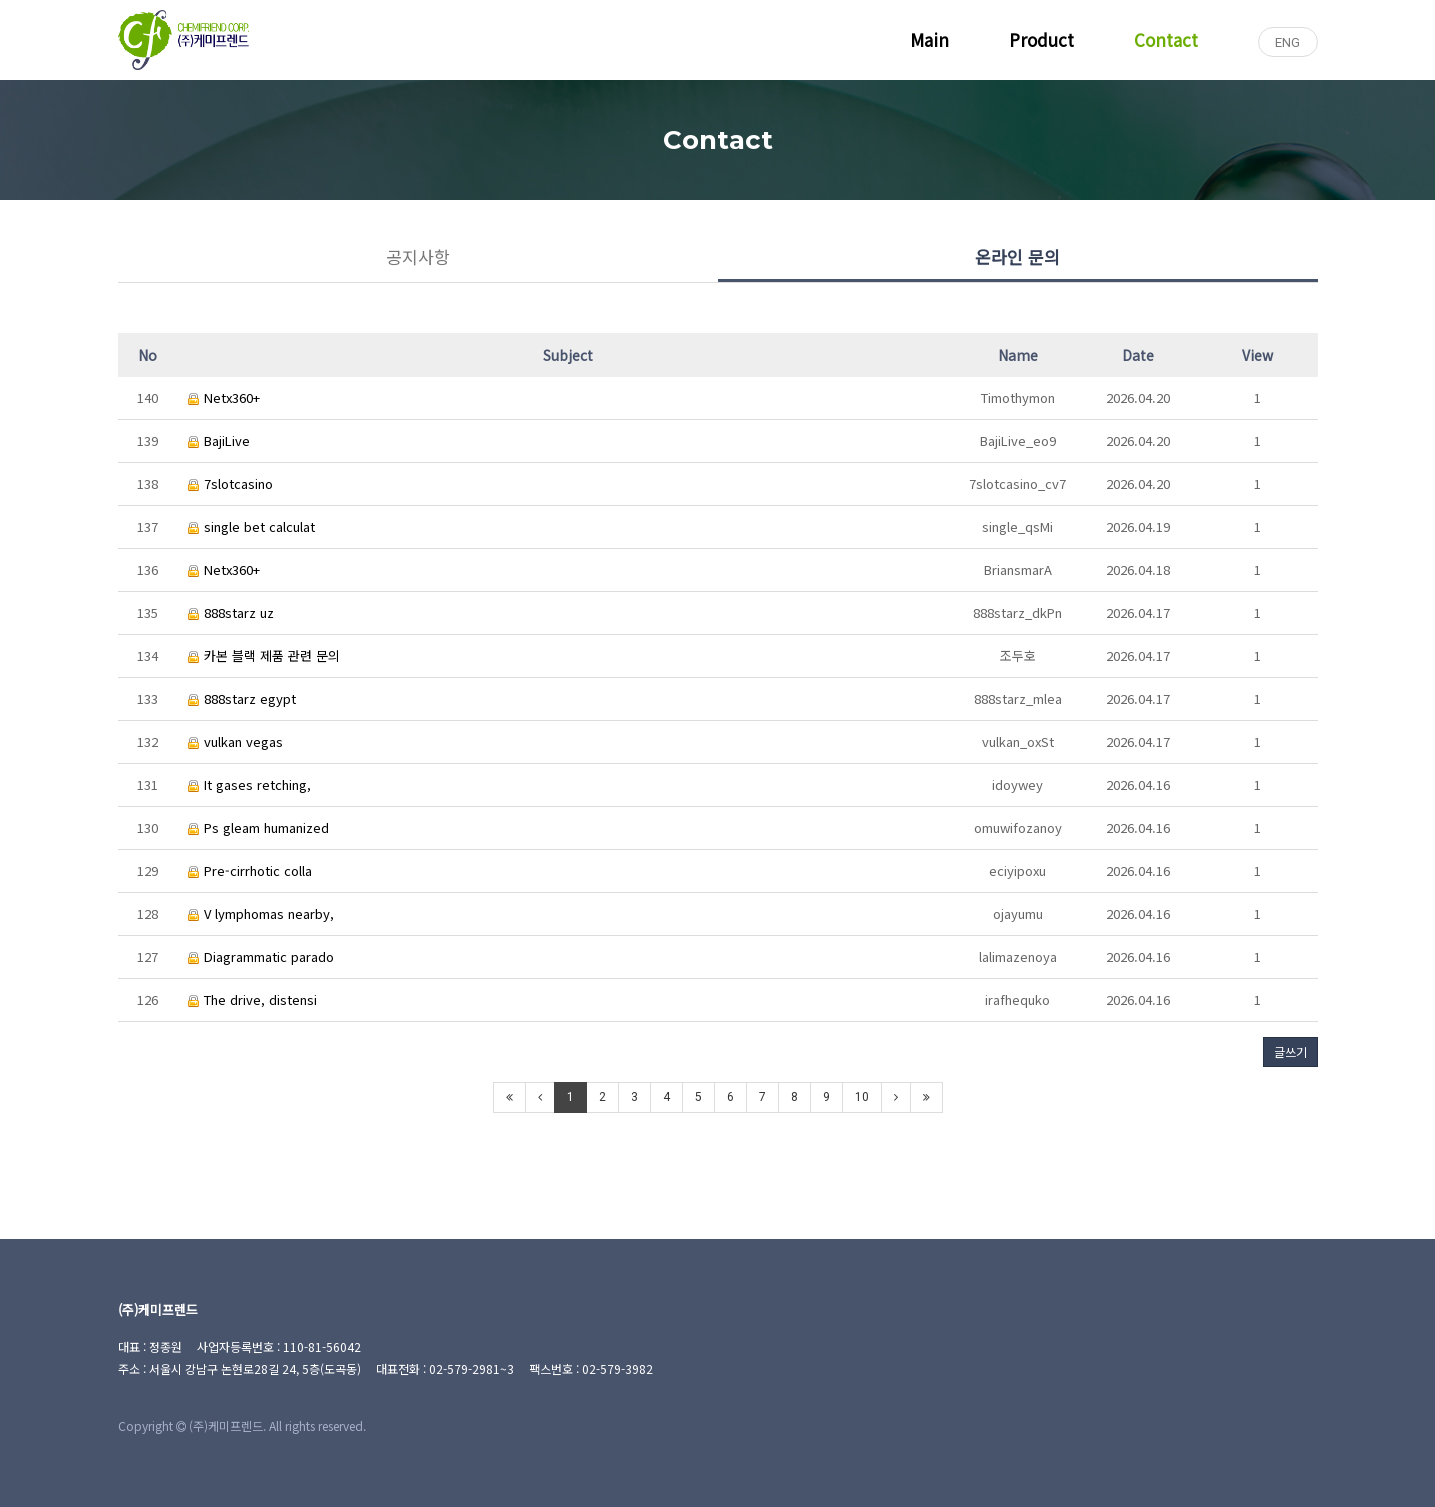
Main (929, 39)
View (1257, 355)
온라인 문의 (1017, 256)
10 (862, 1097)
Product (1041, 39)
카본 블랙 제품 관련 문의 (264, 655)
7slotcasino (230, 483)
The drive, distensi (252, 999)
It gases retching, (249, 784)
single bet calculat (251, 526)
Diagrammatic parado (261, 956)
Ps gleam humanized (258, 827)
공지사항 (418, 256)
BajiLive (219, 440)
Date (1138, 355)
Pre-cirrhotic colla (250, 870)
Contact (1166, 39)
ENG (1287, 42)
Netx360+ (224, 397)
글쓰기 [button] (1290, 1051)
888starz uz (231, 612)
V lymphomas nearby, (261, 913)
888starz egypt (242, 698)
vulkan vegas (235, 741)
